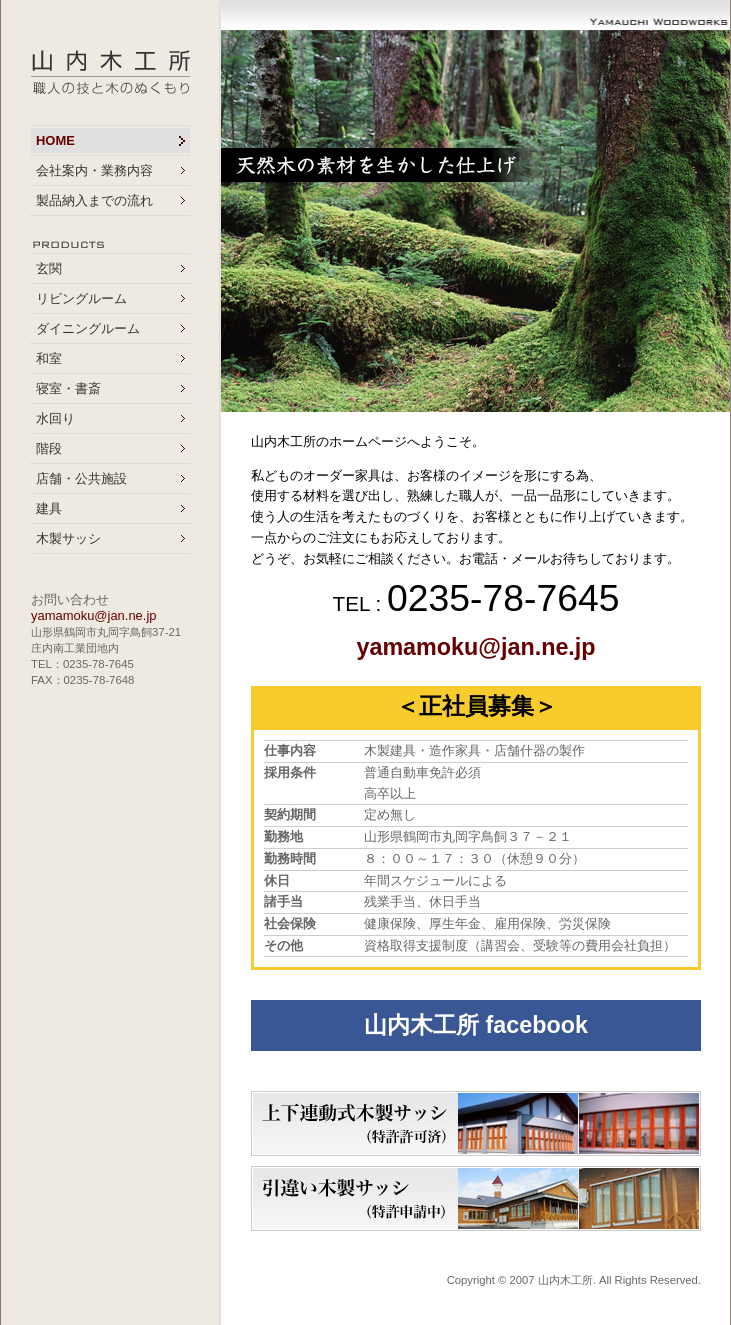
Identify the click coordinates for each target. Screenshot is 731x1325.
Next (705, 221)
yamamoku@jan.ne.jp (93, 615)
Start (706, 436)
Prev (247, 221)
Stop (721, 436)
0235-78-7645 (503, 598)
